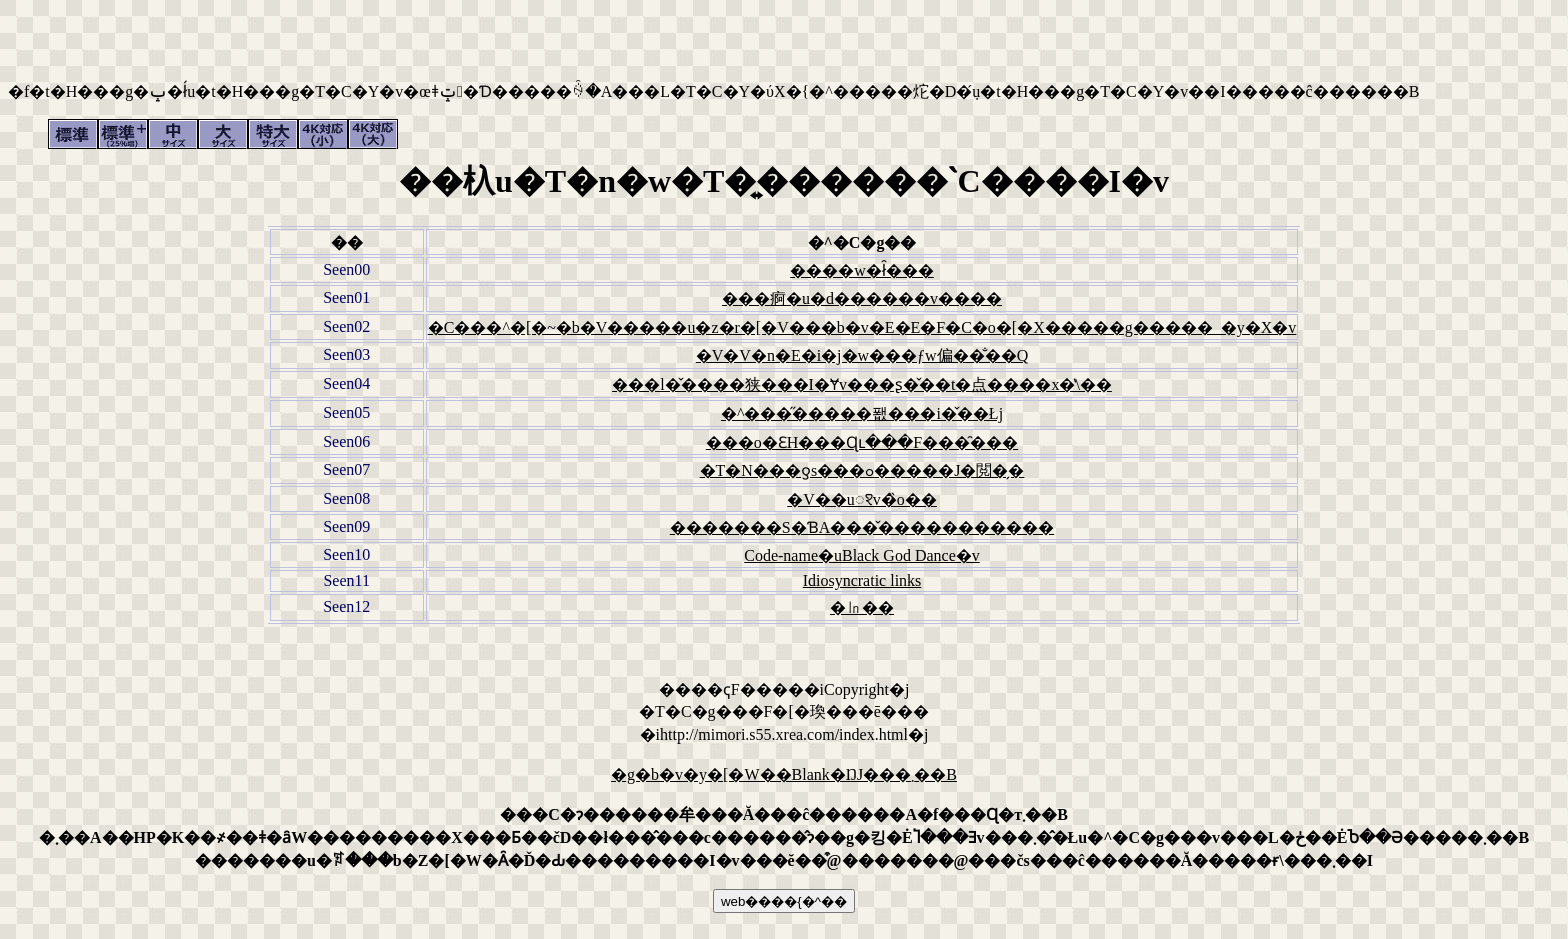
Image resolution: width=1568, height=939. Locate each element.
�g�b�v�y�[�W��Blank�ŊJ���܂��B (784, 774)
